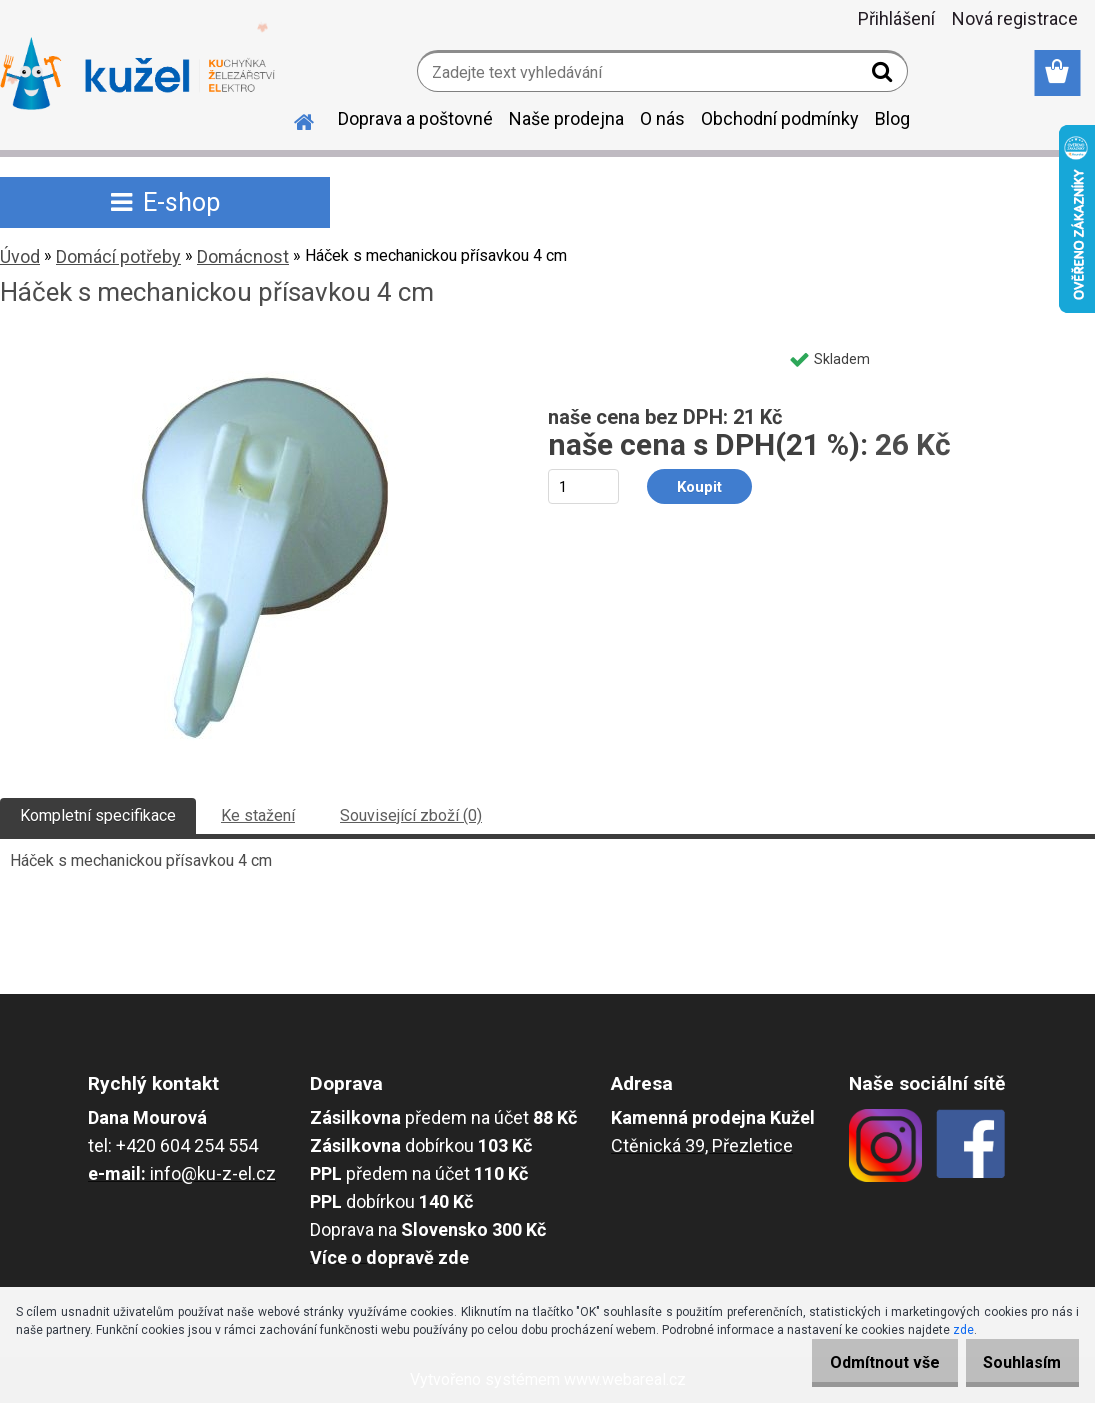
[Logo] (137, 74)
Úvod (20, 256)
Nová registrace (1015, 18)
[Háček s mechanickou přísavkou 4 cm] (255, 346)
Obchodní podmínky (780, 118)
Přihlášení (896, 18)
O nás (662, 118)
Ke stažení (258, 815)
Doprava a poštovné (415, 118)
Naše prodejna (566, 118)
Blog (892, 118)
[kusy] (583, 486)
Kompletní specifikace (98, 815)
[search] (884, 76)
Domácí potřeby (118, 256)
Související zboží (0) (411, 815)
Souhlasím (1015, 1362)
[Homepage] (292, 119)
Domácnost (243, 256)
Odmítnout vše (863, 1362)
